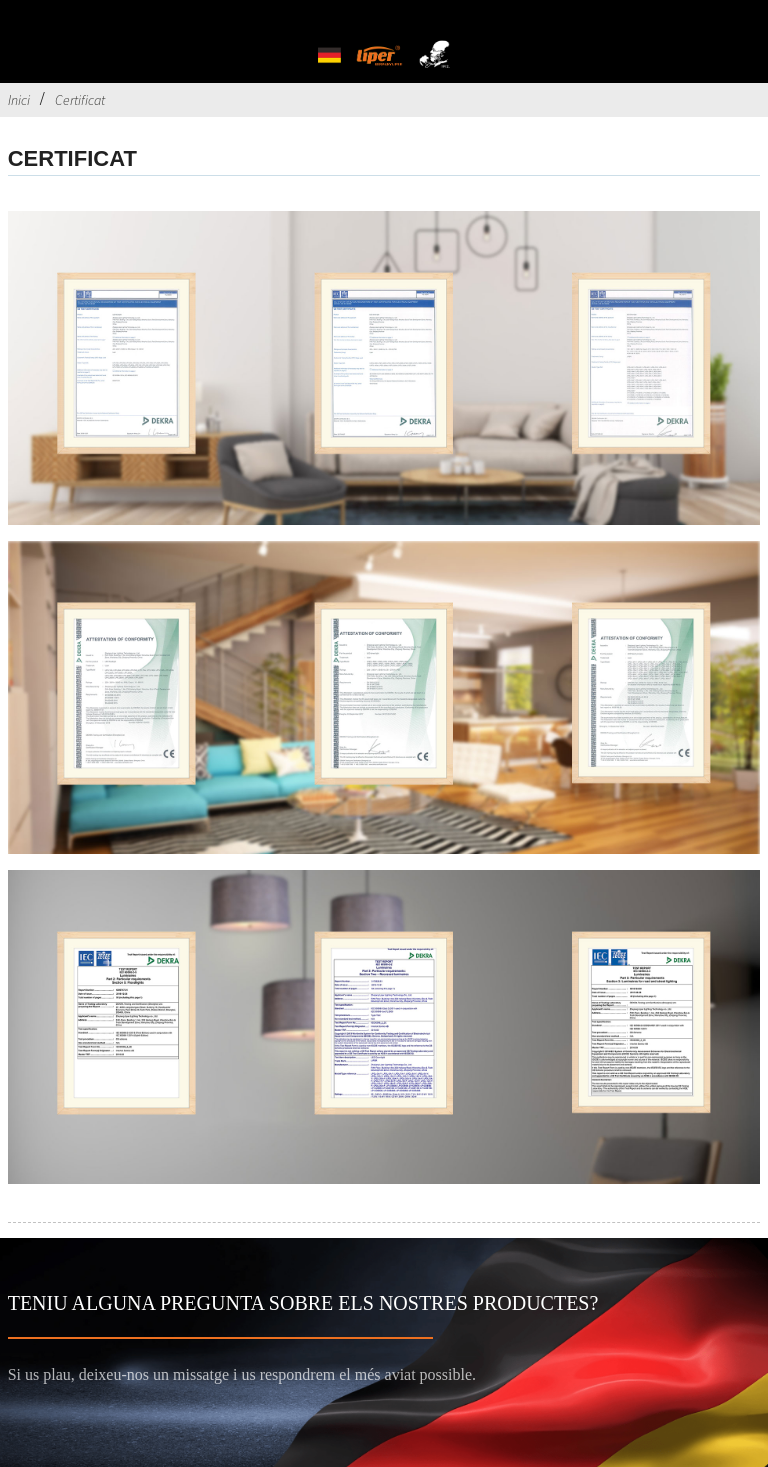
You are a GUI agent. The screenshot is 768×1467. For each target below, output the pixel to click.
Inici (19, 100)
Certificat (80, 100)
